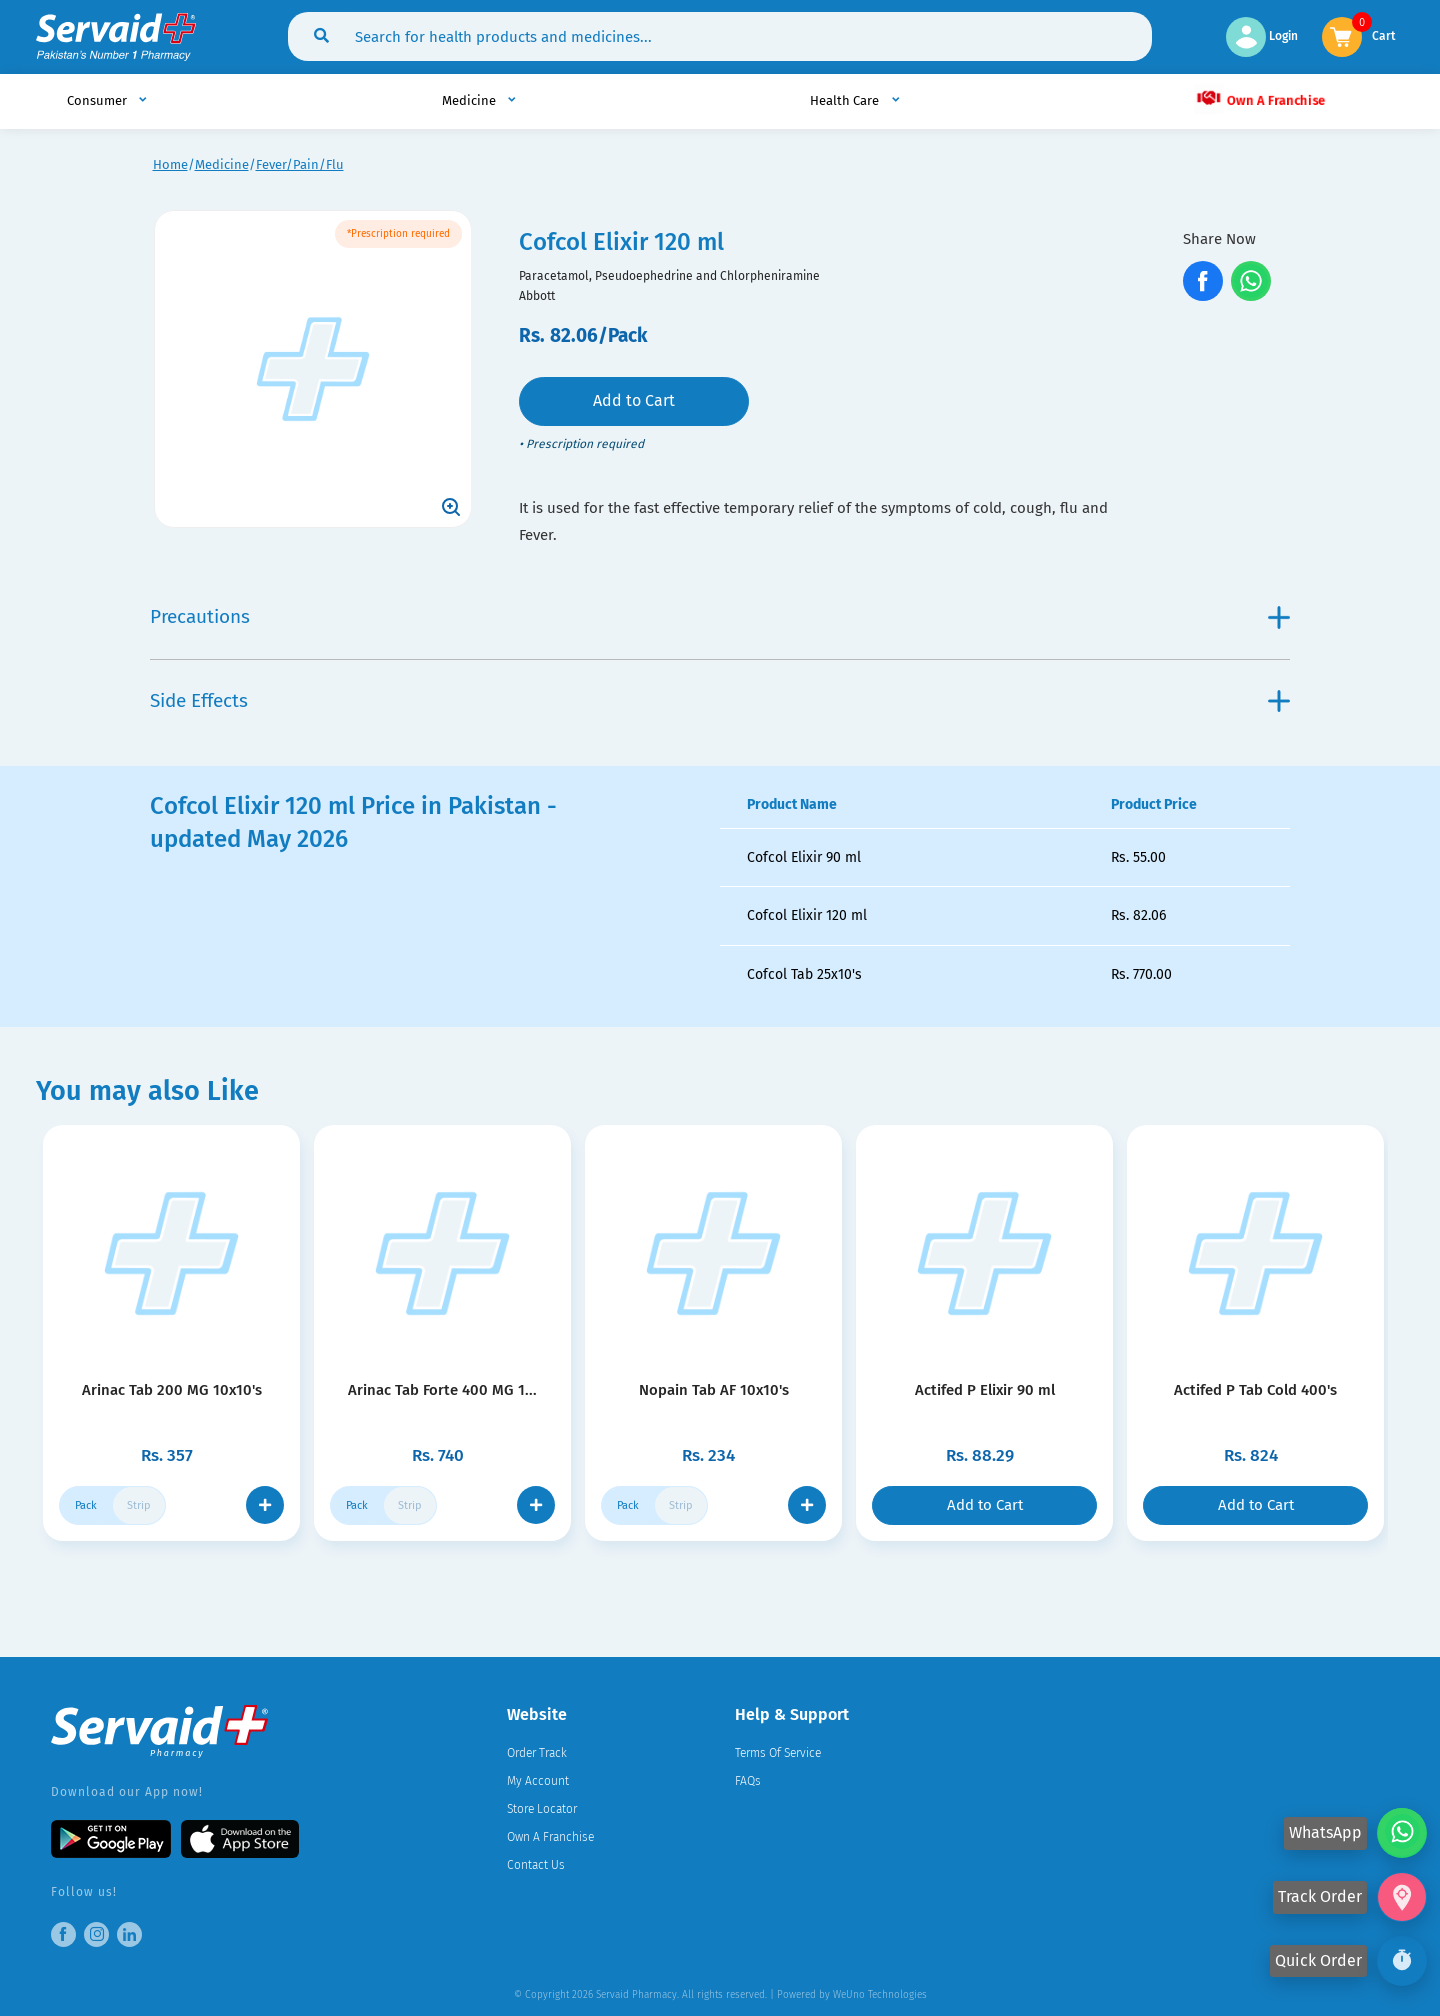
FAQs (748, 1781)
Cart (1384, 34)
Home (170, 164)
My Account (538, 1781)
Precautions (720, 616)
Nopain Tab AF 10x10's (714, 1390)
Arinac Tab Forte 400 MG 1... (442, 1390)
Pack (86, 1505)
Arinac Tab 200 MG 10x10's (172, 1390)
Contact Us (536, 1865)
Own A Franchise (1260, 98)
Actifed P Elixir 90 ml (985, 1390)
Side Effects (720, 700)
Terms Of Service (778, 1753)
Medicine (222, 164)
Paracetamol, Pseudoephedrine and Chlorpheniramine (669, 276)
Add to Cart (634, 400)
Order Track (537, 1753)
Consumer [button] (98, 100)
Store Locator (542, 1809)
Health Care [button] (846, 100)
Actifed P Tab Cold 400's (1256, 1390)
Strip (139, 1505)
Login (1262, 36)
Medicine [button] (470, 100)
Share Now (1219, 239)
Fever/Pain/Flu (300, 164)
